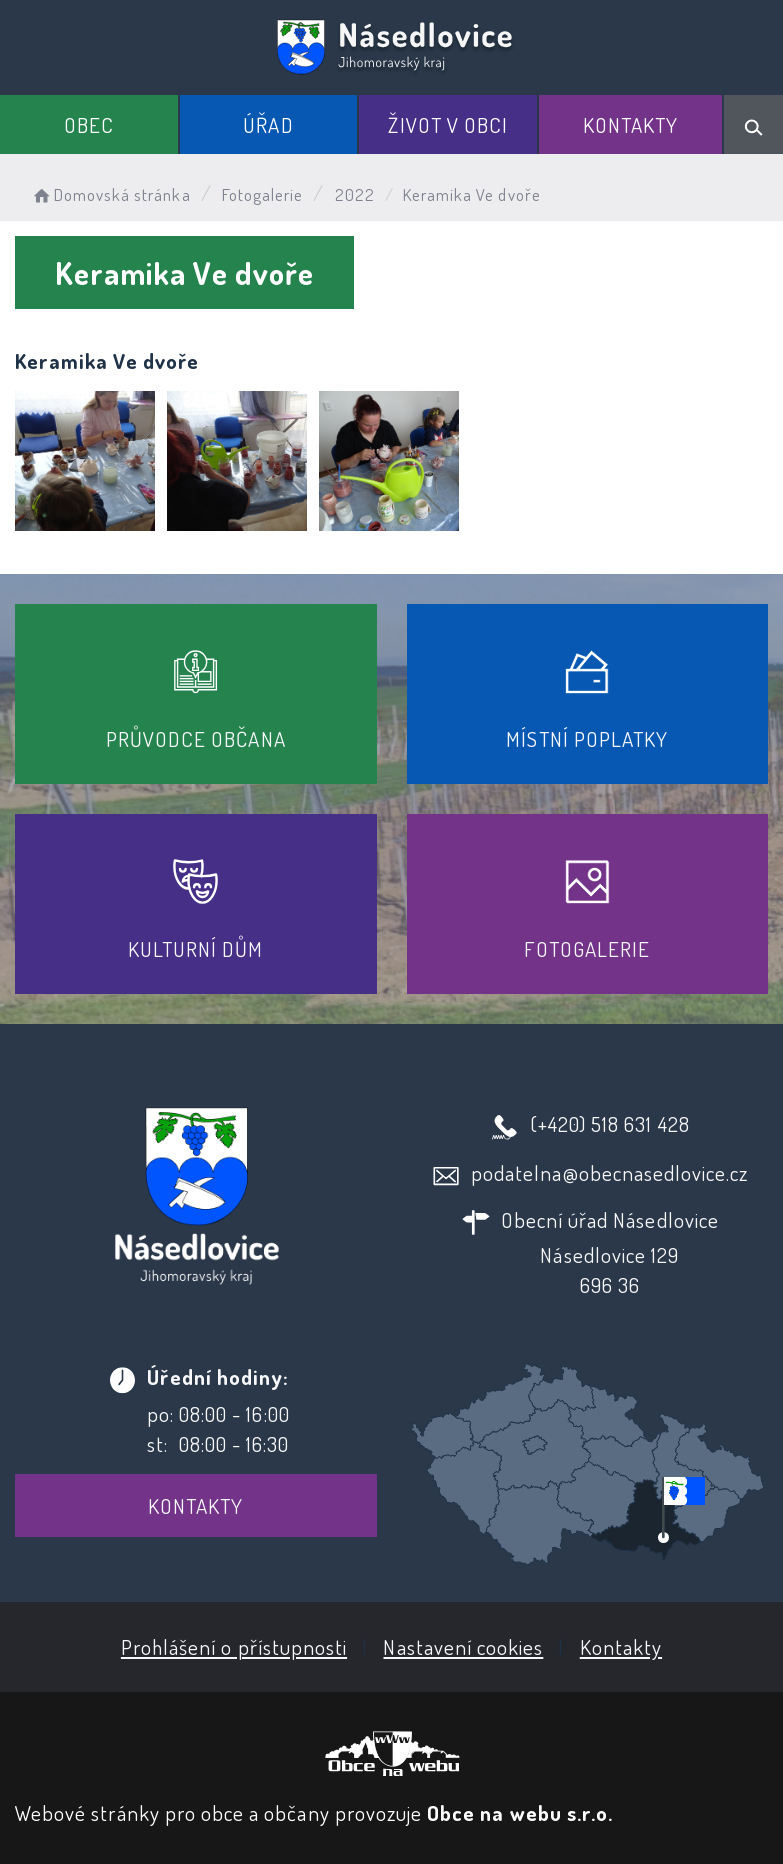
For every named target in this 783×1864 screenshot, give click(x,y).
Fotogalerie (263, 194)
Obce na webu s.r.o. (520, 1812)
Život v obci (448, 124)
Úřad (268, 124)
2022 (355, 194)
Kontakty (630, 124)
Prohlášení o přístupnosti (234, 1646)
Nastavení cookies (463, 1646)
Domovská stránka (110, 194)
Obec (89, 124)
